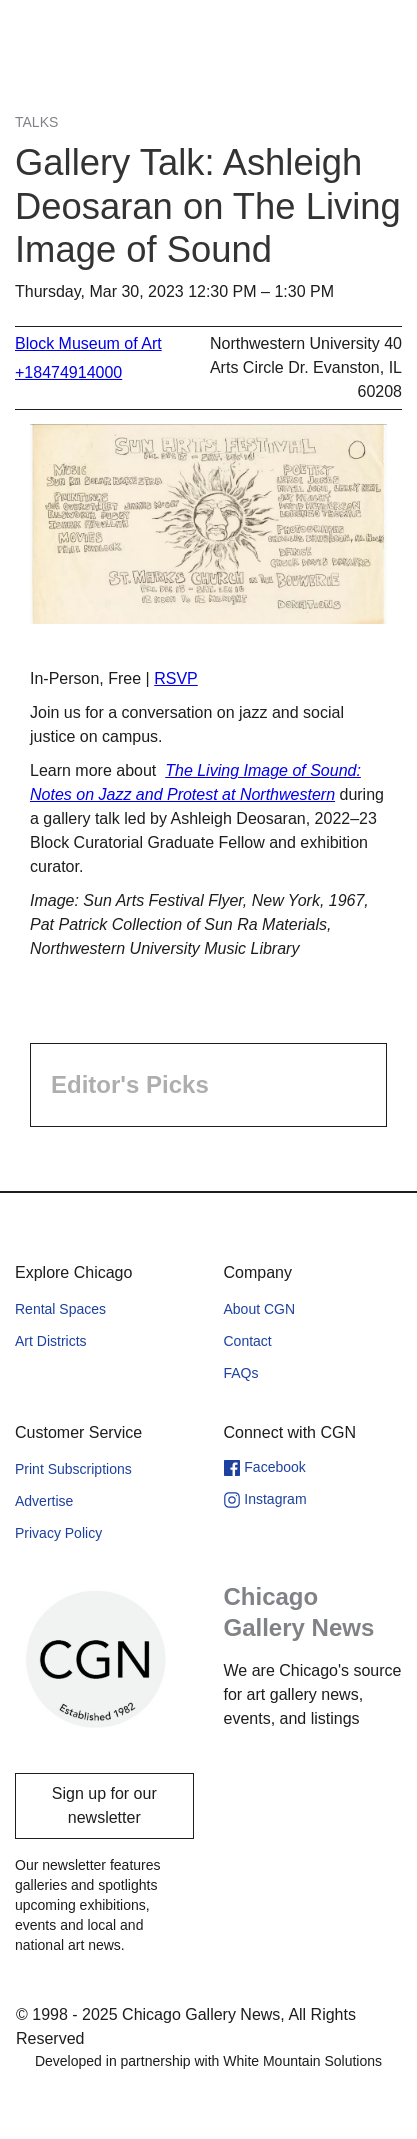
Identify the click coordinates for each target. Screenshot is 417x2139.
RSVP (176, 678)
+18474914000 (68, 372)
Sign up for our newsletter (104, 1805)
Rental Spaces (60, 1309)
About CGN (260, 1309)
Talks (36, 122)
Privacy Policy (58, 1533)
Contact (248, 1341)
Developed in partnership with (208, 2061)
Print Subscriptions (73, 1469)
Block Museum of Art (88, 343)
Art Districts (51, 1341)
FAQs (241, 1373)
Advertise (44, 1501)
